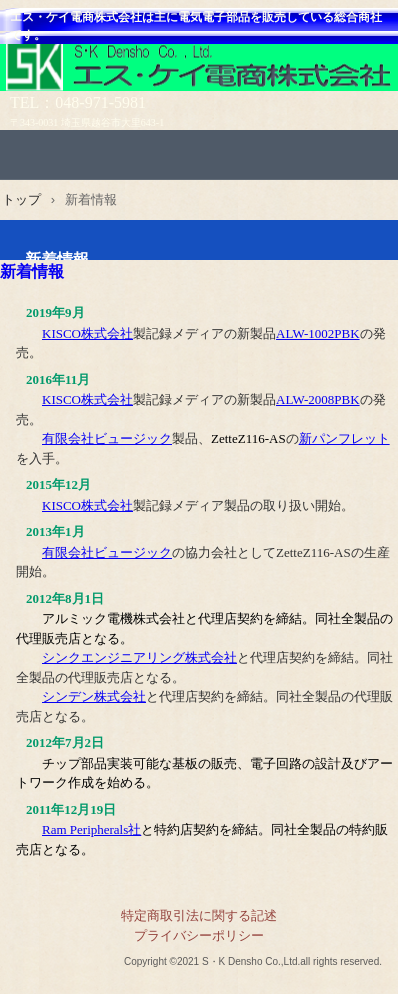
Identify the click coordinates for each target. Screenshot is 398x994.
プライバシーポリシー (199, 935)
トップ (21, 199)
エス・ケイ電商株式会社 (199, 71)
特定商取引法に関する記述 (199, 915)
